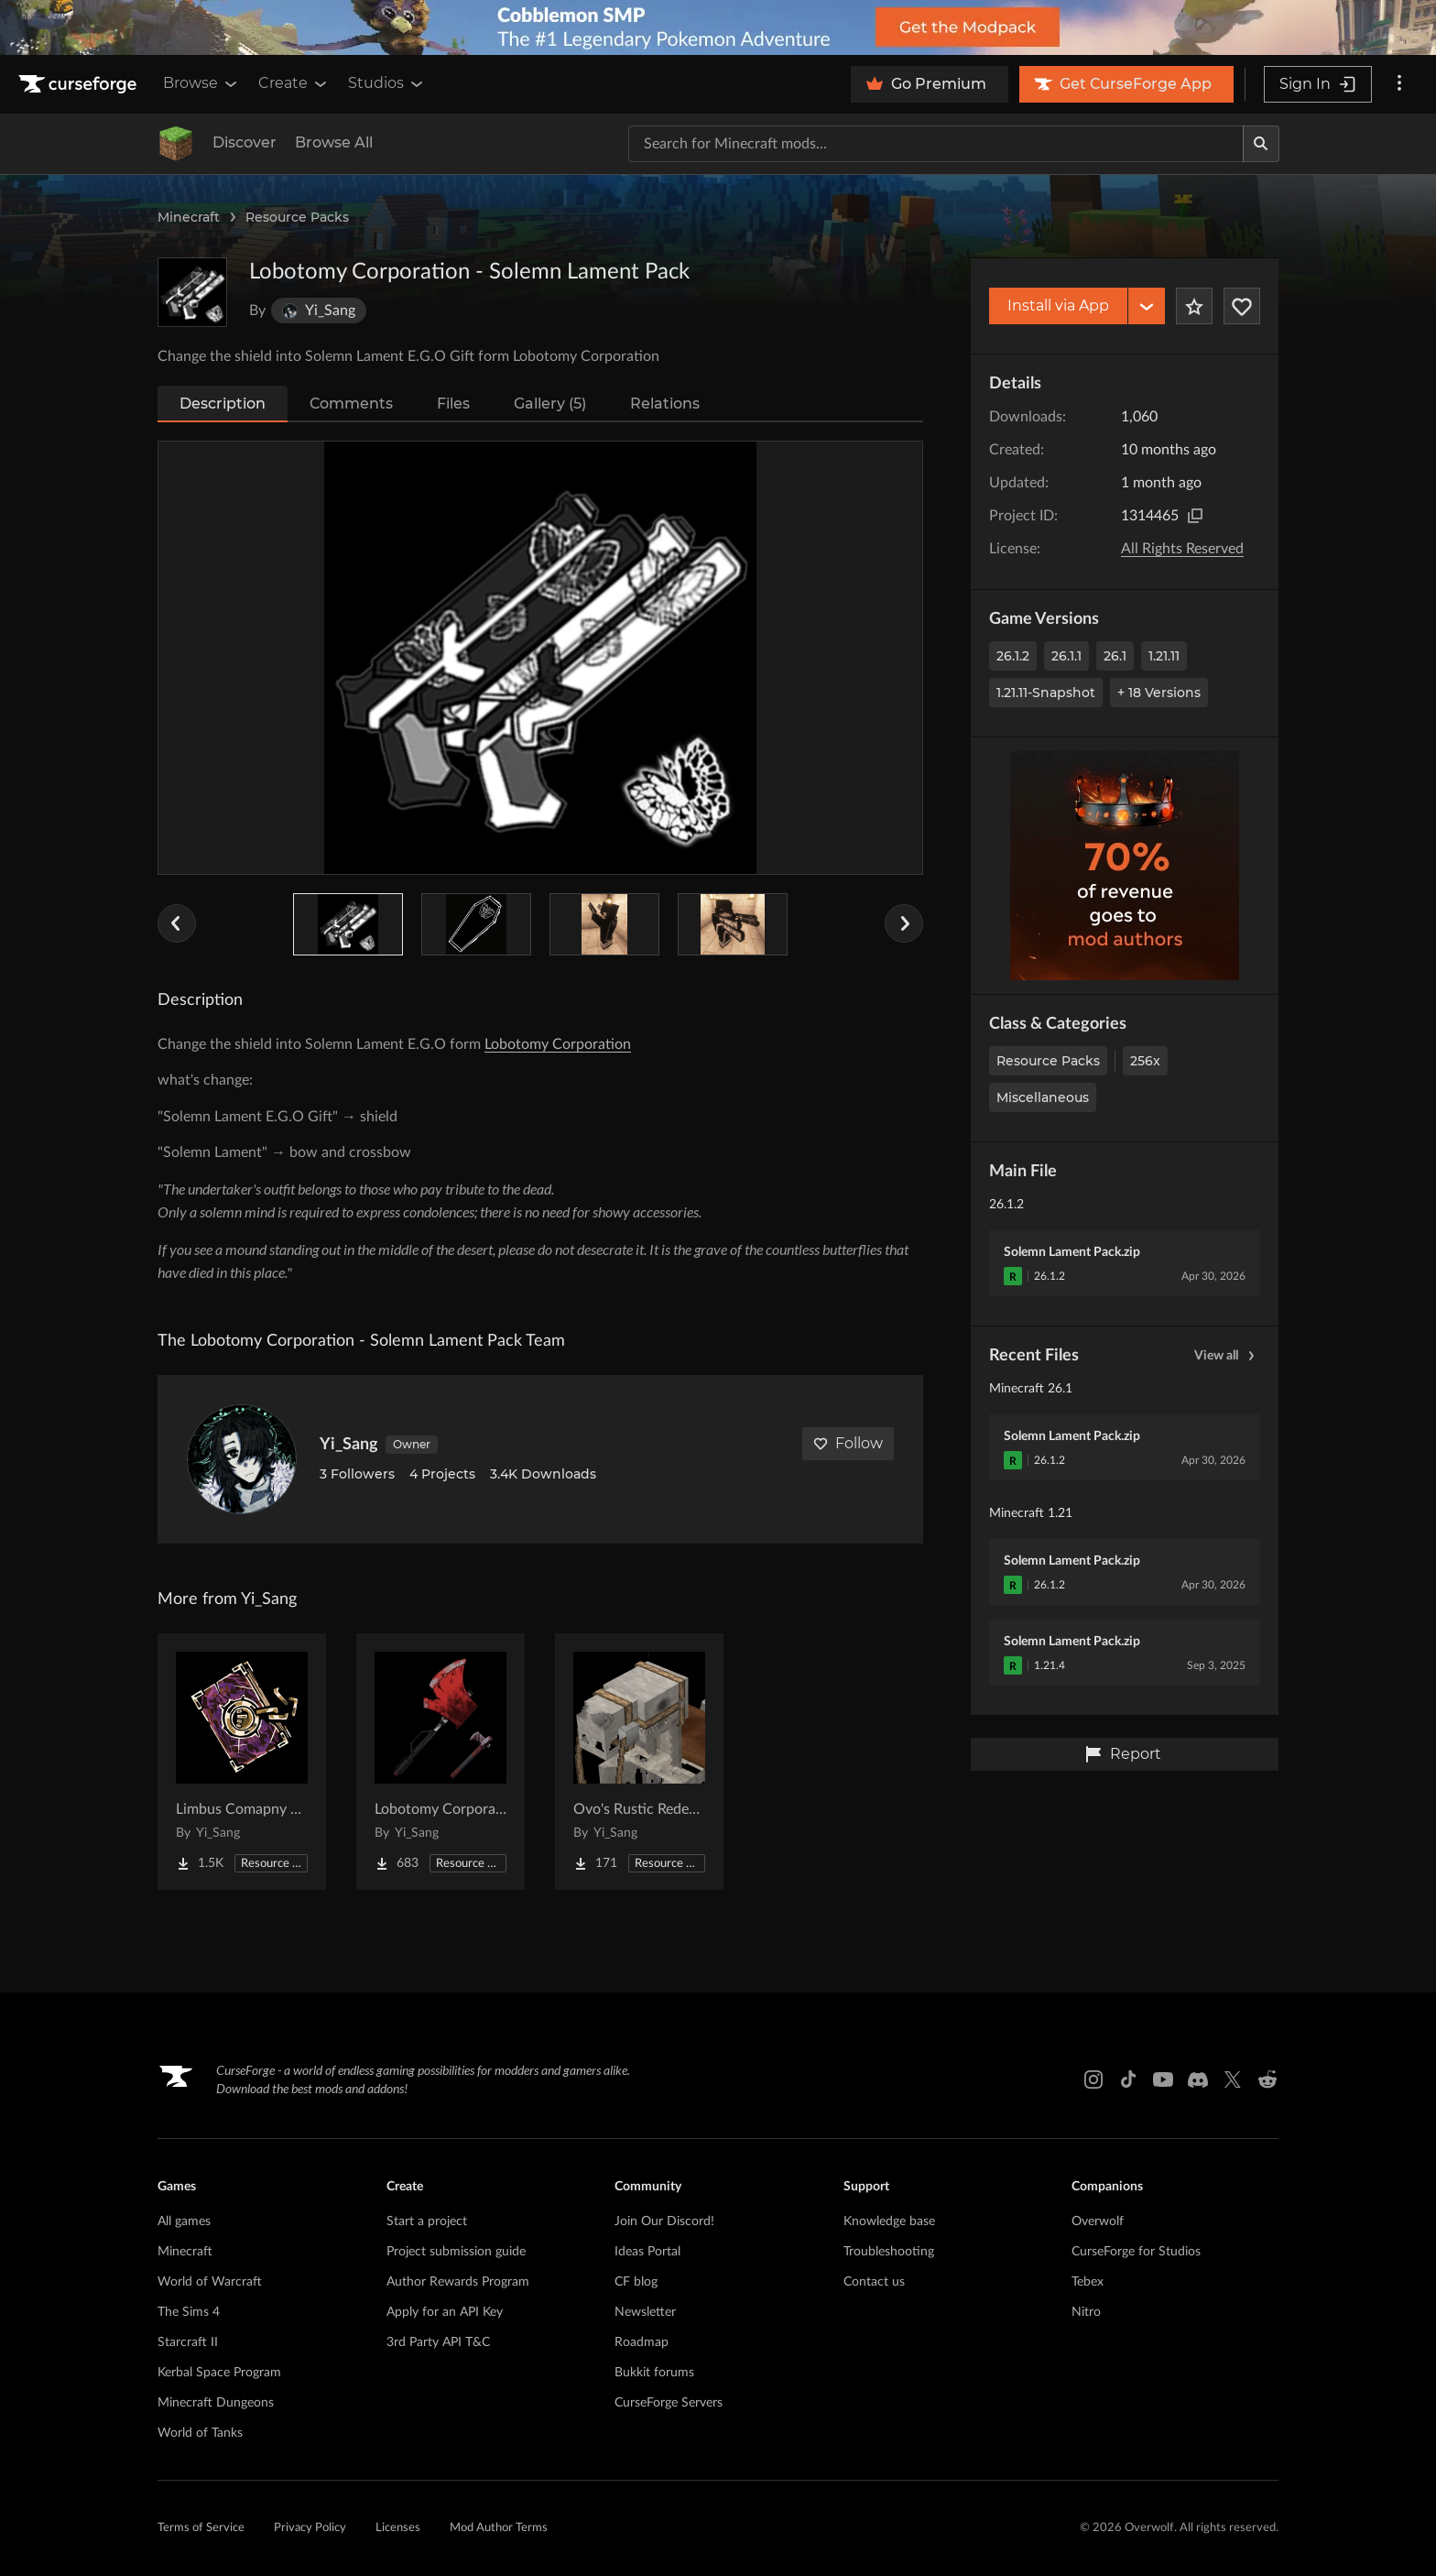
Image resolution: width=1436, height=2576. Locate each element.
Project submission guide (456, 2251)
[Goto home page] (79, 84)
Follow (848, 1443)
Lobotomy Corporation (557, 1044)
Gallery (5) (550, 403)
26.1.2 (1012, 656)
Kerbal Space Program (219, 2372)
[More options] (1399, 84)
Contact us (874, 2282)
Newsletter (645, 2312)
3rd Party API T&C (438, 2342)
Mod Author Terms (499, 2528)
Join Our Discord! (664, 2221)
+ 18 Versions (1159, 692)
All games (184, 2221)
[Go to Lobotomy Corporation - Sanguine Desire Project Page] (440, 1761)
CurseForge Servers (669, 2402)
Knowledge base (889, 2221)
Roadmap (642, 2342)
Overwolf (1098, 2221)
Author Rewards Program (457, 2282)
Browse (201, 83)
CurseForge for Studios (1136, 2251)
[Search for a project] (936, 144)
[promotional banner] (718, 27)
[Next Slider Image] (904, 923)
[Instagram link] (1093, 2079)
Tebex (1088, 2282)
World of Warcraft (210, 2282)
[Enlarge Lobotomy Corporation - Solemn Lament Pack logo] (192, 292)
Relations (665, 403)
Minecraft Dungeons (216, 2402)
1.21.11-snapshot (1045, 692)
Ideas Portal (647, 2251)
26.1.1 (1066, 656)
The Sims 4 (189, 2312)
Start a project (426, 2221)
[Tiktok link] (1128, 2079)
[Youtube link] (1163, 2079)
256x (1145, 1061)
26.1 (1115, 656)
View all (1227, 1356)
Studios (387, 83)
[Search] (1261, 144)
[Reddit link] (1267, 2079)
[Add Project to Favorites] (1194, 306)
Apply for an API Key (444, 2312)
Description (223, 403)
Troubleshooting (888, 2251)
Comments (351, 403)
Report (1122, 1754)
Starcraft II (188, 2342)
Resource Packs (297, 217)
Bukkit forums (654, 2372)
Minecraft (189, 217)
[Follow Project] (1242, 306)
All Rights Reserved (1182, 548)
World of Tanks (200, 2433)
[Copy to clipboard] (1195, 516)
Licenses (397, 2528)
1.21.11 (1164, 656)
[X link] (1233, 2079)
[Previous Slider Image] (176, 923)
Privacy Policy (310, 2528)
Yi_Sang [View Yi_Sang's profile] (349, 1444)
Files (453, 403)
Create (294, 83)
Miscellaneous (1042, 1097)
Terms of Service (201, 2528)
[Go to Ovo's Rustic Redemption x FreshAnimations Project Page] (639, 1761)
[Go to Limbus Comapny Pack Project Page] (242, 1761)
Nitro (1086, 2312)
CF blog (636, 2282)
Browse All (334, 142)
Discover (244, 142)
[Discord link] (1198, 2079)
